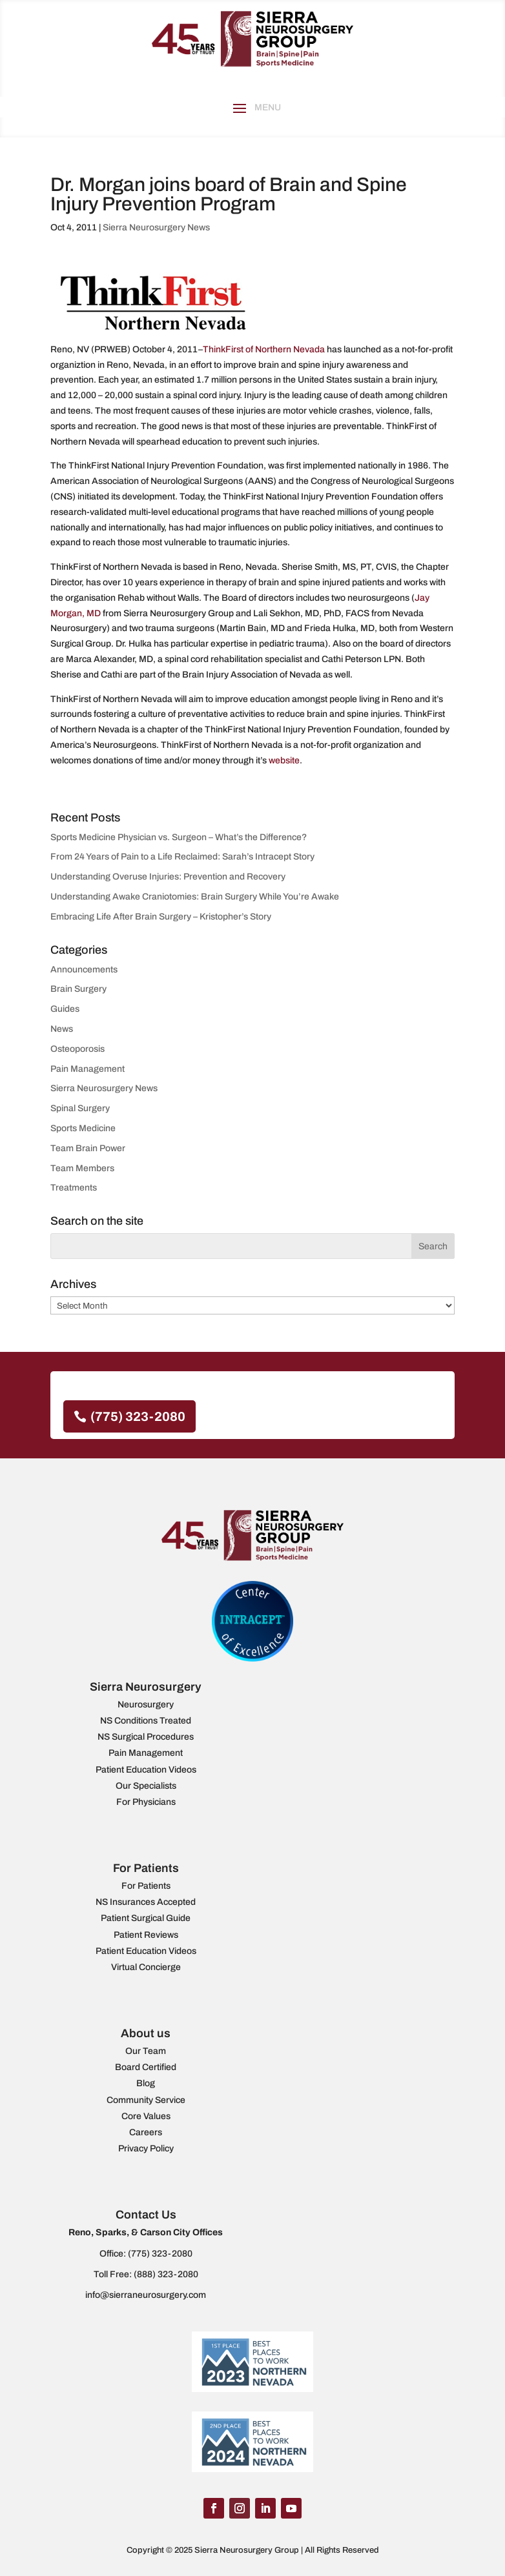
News (61, 1029)
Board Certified (145, 2067)
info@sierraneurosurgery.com (145, 2295)
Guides (64, 1009)
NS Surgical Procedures (146, 1737)
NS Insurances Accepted (146, 1902)
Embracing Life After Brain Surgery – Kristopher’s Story (160, 916)
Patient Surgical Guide (146, 1918)
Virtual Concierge (146, 1967)
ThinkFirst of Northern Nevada (264, 349)
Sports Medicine (83, 1128)
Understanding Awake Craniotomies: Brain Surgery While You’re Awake (194, 896)
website (284, 760)
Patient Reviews (146, 1935)
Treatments (73, 1187)
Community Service (146, 2100)
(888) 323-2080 (166, 2274)
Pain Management (87, 1069)
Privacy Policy (146, 2148)
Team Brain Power (87, 1148)
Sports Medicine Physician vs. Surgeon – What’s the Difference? (178, 837)
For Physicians (146, 1802)
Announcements (84, 969)
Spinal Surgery (80, 1108)
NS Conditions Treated (145, 1721)
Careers (145, 2132)
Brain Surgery (78, 989)
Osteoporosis (77, 1049)
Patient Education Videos (146, 1770)
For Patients (145, 1886)
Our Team (145, 2051)
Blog (145, 2083)
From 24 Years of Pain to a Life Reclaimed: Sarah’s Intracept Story (182, 856)
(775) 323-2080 (137, 1416)
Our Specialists (146, 1786)
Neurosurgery (146, 1704)
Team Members (82, 1168)
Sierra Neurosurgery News (156, 227)
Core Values (145, 2116)
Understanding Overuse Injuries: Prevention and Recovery (168, 876)
